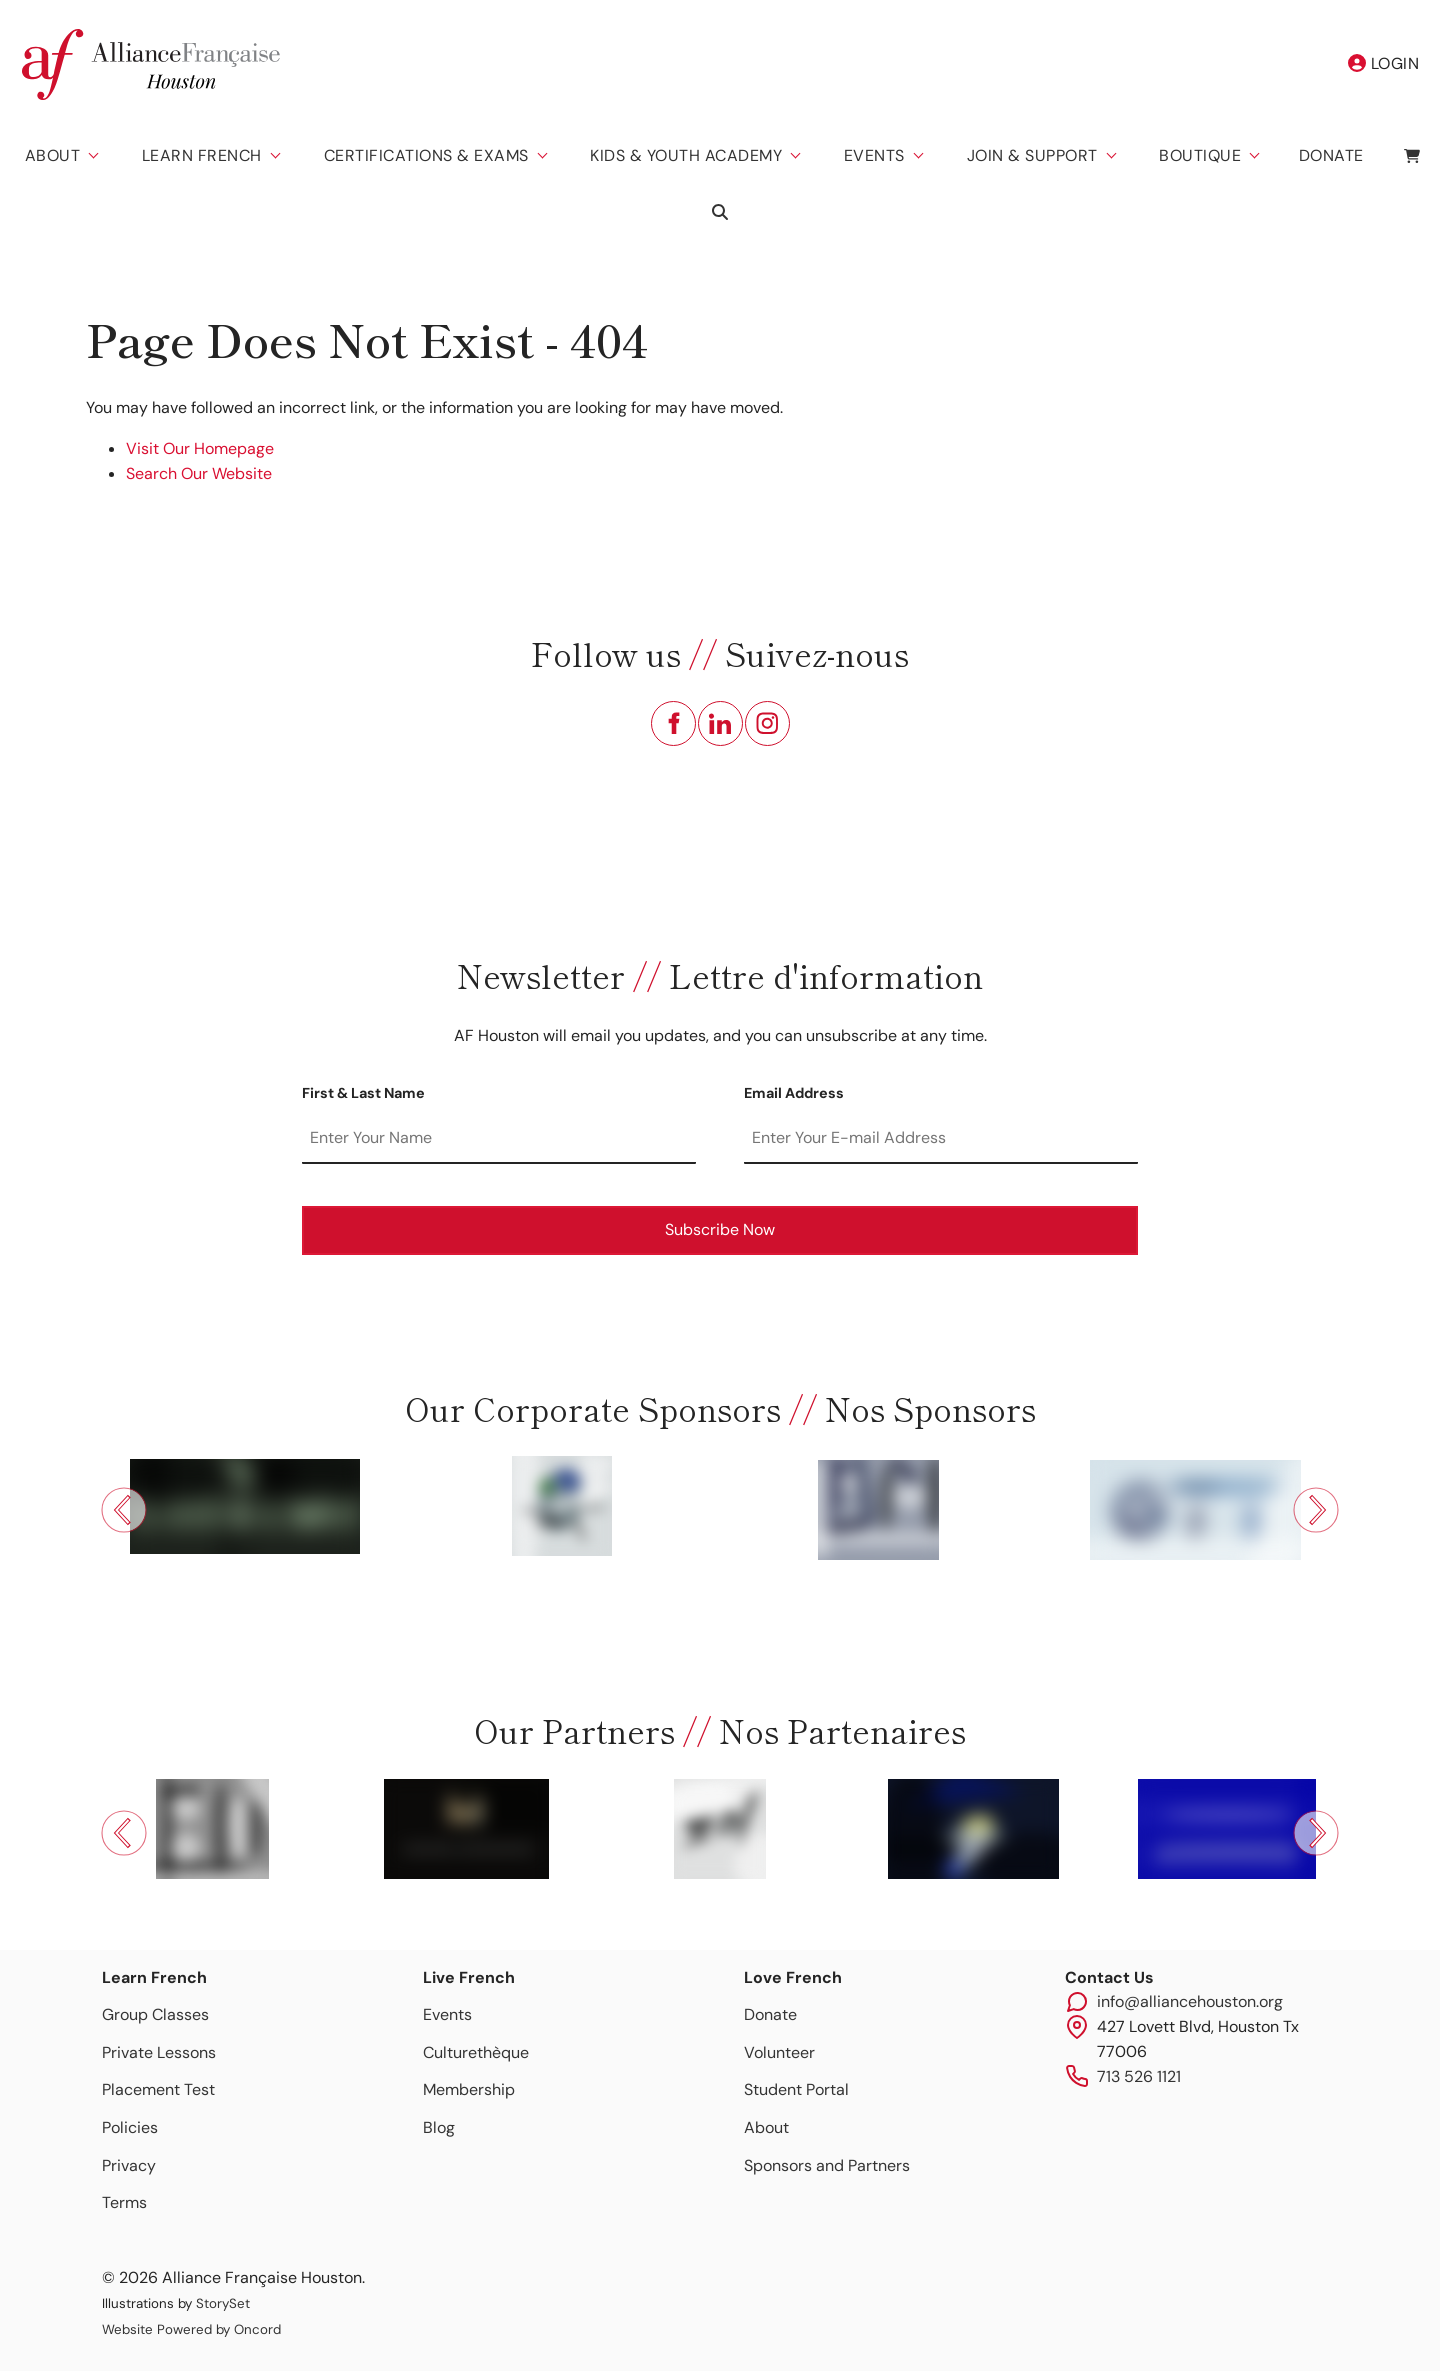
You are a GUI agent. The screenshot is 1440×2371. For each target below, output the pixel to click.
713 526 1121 (1139, 2076)
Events (874, 155)
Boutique (1200, 155)
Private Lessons (159, 2052)
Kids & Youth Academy (686, 155)
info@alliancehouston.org (1190, 2001)
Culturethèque (476, 2052)
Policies (130, 2127)
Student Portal (796, 2089)
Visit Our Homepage (200, 448)
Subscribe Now (720, 1229)
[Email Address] (941, 1139)
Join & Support (1032, 155)
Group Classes (155, 2014)
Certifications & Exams (426, 155)
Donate (1331, 155)
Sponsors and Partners (827, 2165)
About (53, 155)
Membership (469, 2089)
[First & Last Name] (499, 1139)
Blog (439, 2127)
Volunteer (779, 2052)
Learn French (202, 155)
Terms (124, 2202)
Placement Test (158, 2089)
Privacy (129, 2165)
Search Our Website (199, 473)
